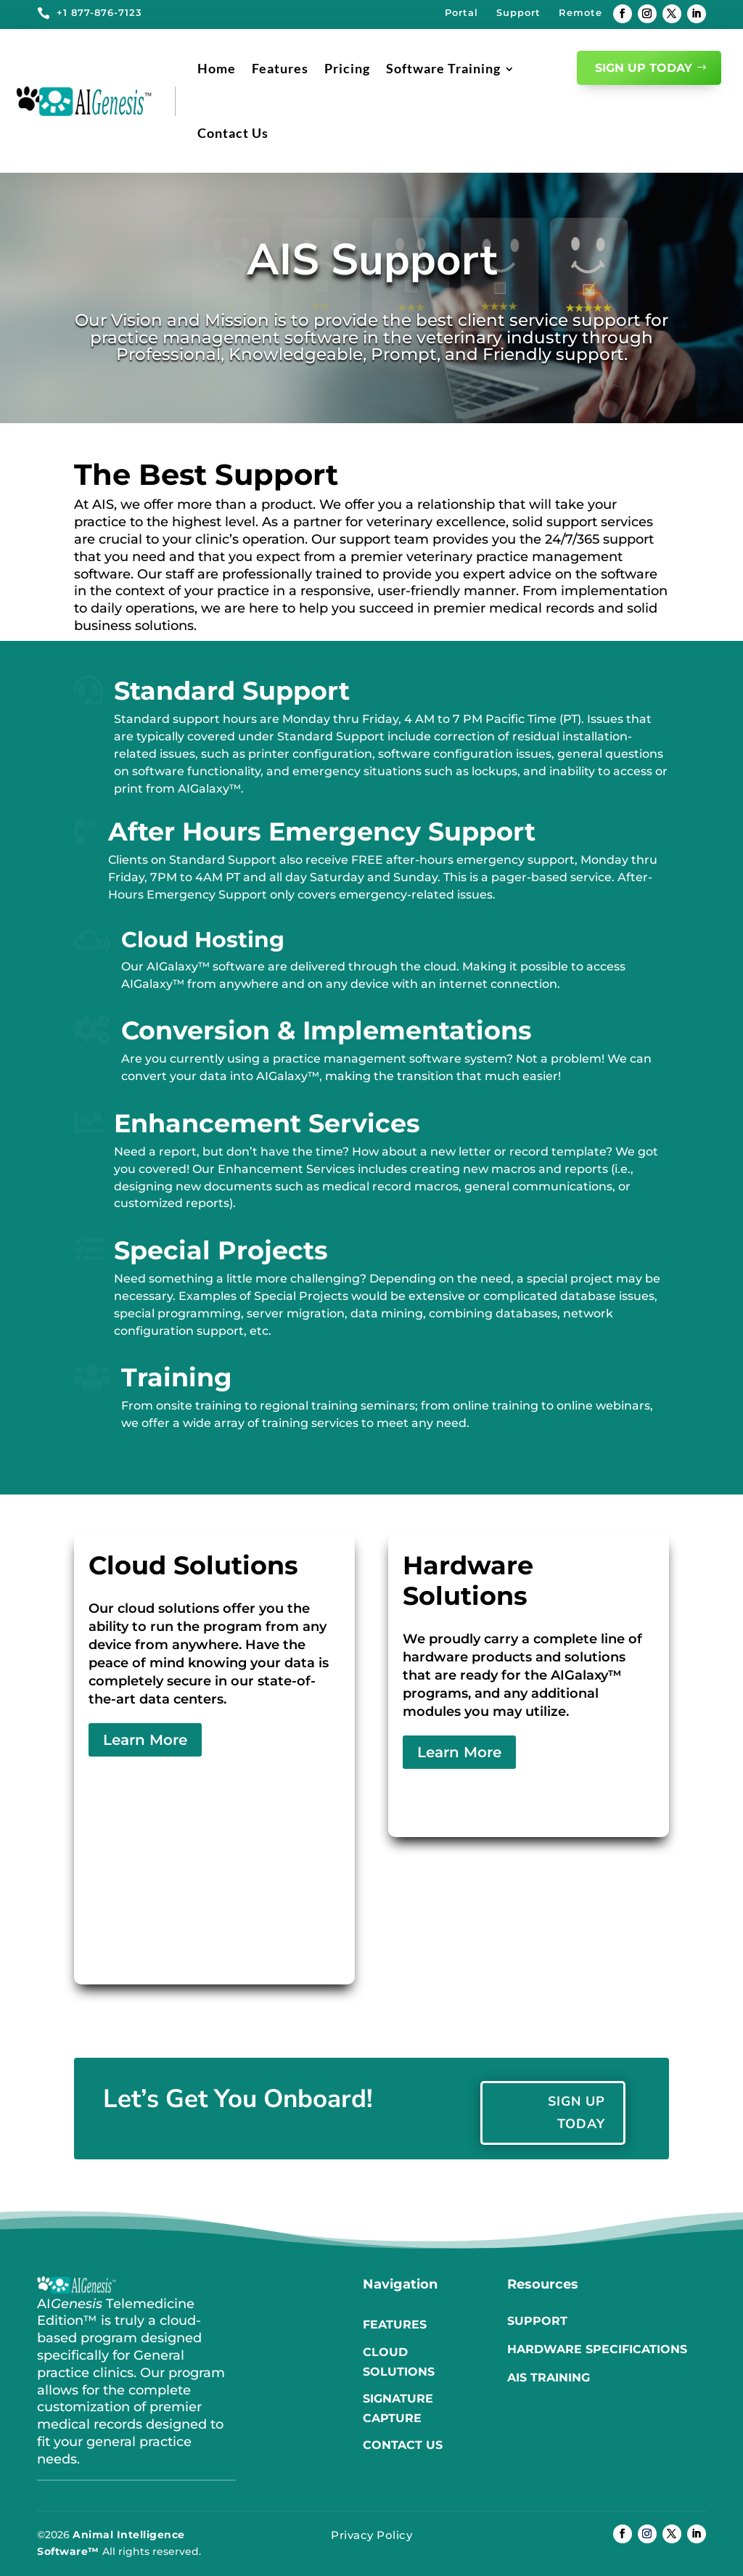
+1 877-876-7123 (99, 12)
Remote (580, 12)
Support (518, 12)
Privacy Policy (371, 2535)
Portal (461, 12)
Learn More (145, 1740)
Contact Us (232, 133)
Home (216, 68)
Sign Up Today (643, 68)
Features (280, 68)
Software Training (443, 68)
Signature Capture (398, 2408)
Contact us (403, 2445)
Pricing (347, 68)
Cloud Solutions (399, 2362)
